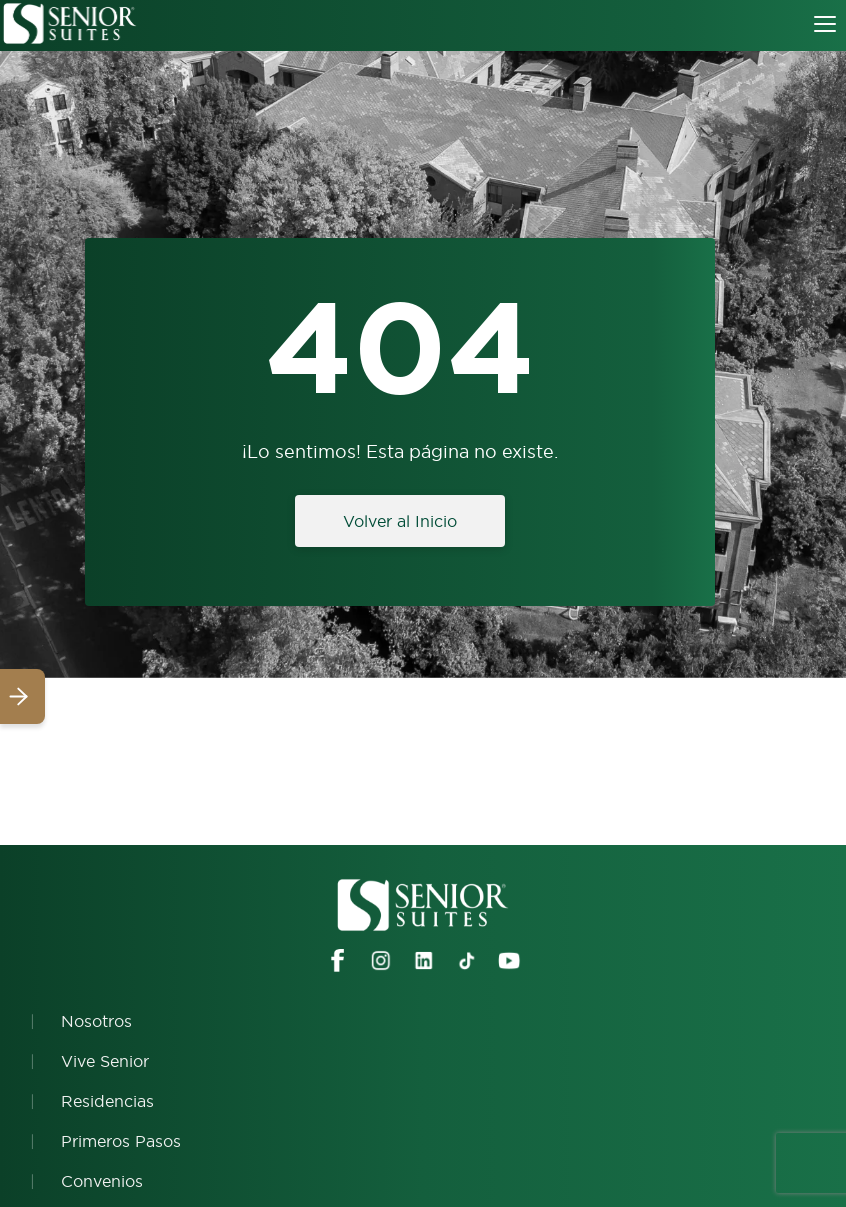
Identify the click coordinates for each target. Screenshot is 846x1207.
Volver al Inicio (400, 521)
